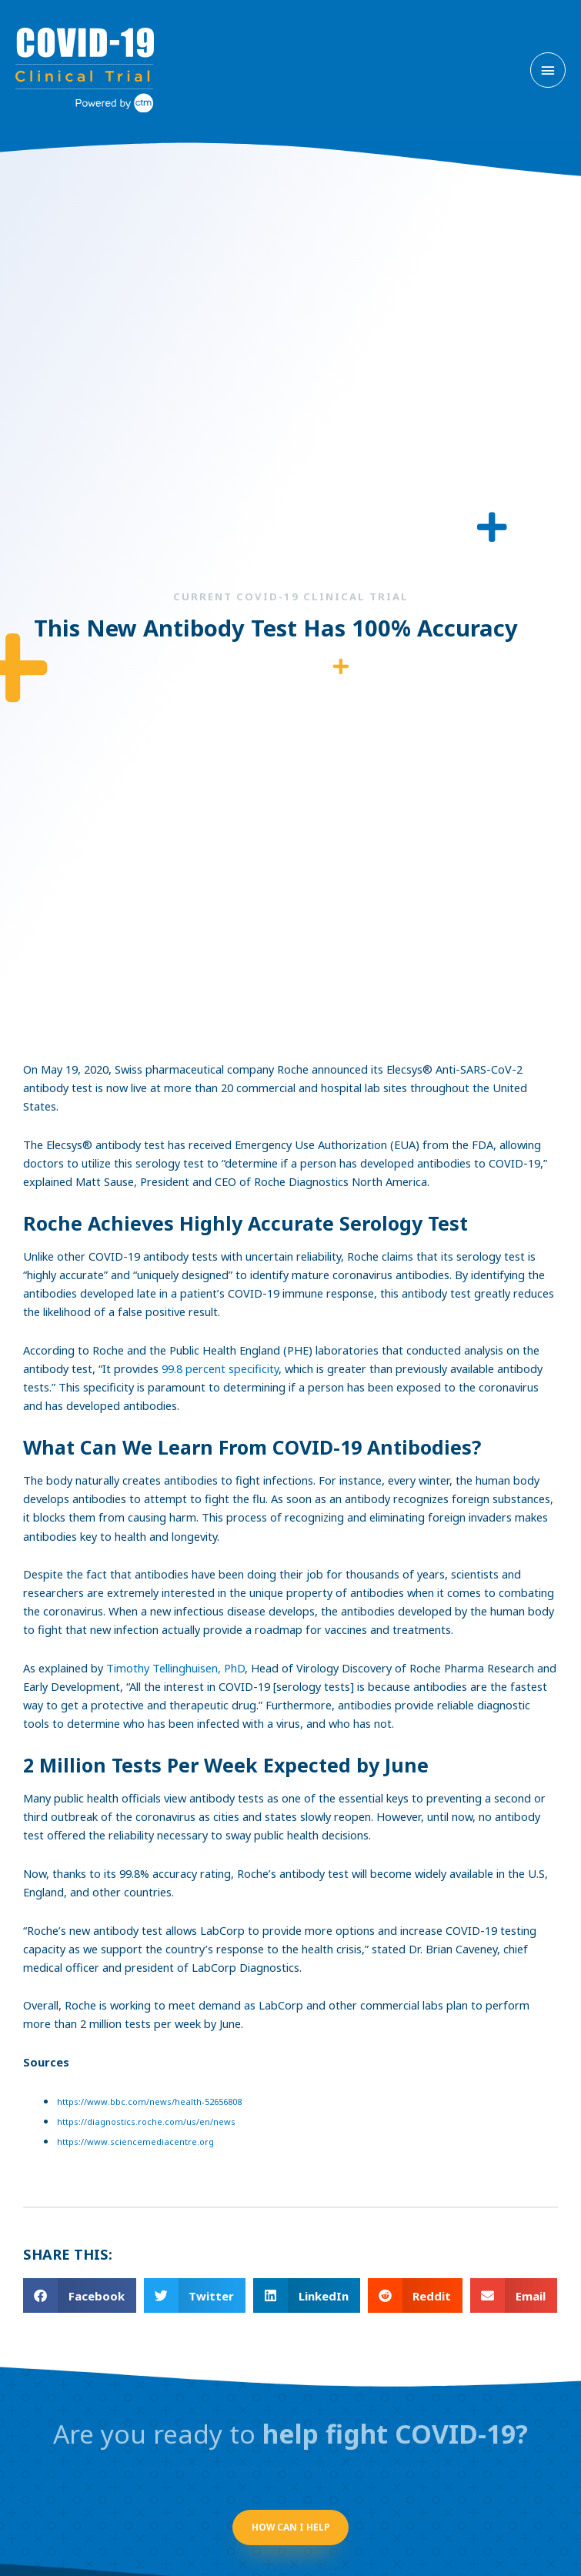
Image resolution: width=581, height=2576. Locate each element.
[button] (79, 2295)
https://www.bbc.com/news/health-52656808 (149, 2101)
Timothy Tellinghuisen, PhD (175, 1668)
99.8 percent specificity (220, 1368)
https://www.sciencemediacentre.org (135, 2141)
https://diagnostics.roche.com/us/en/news (146, 2121)
